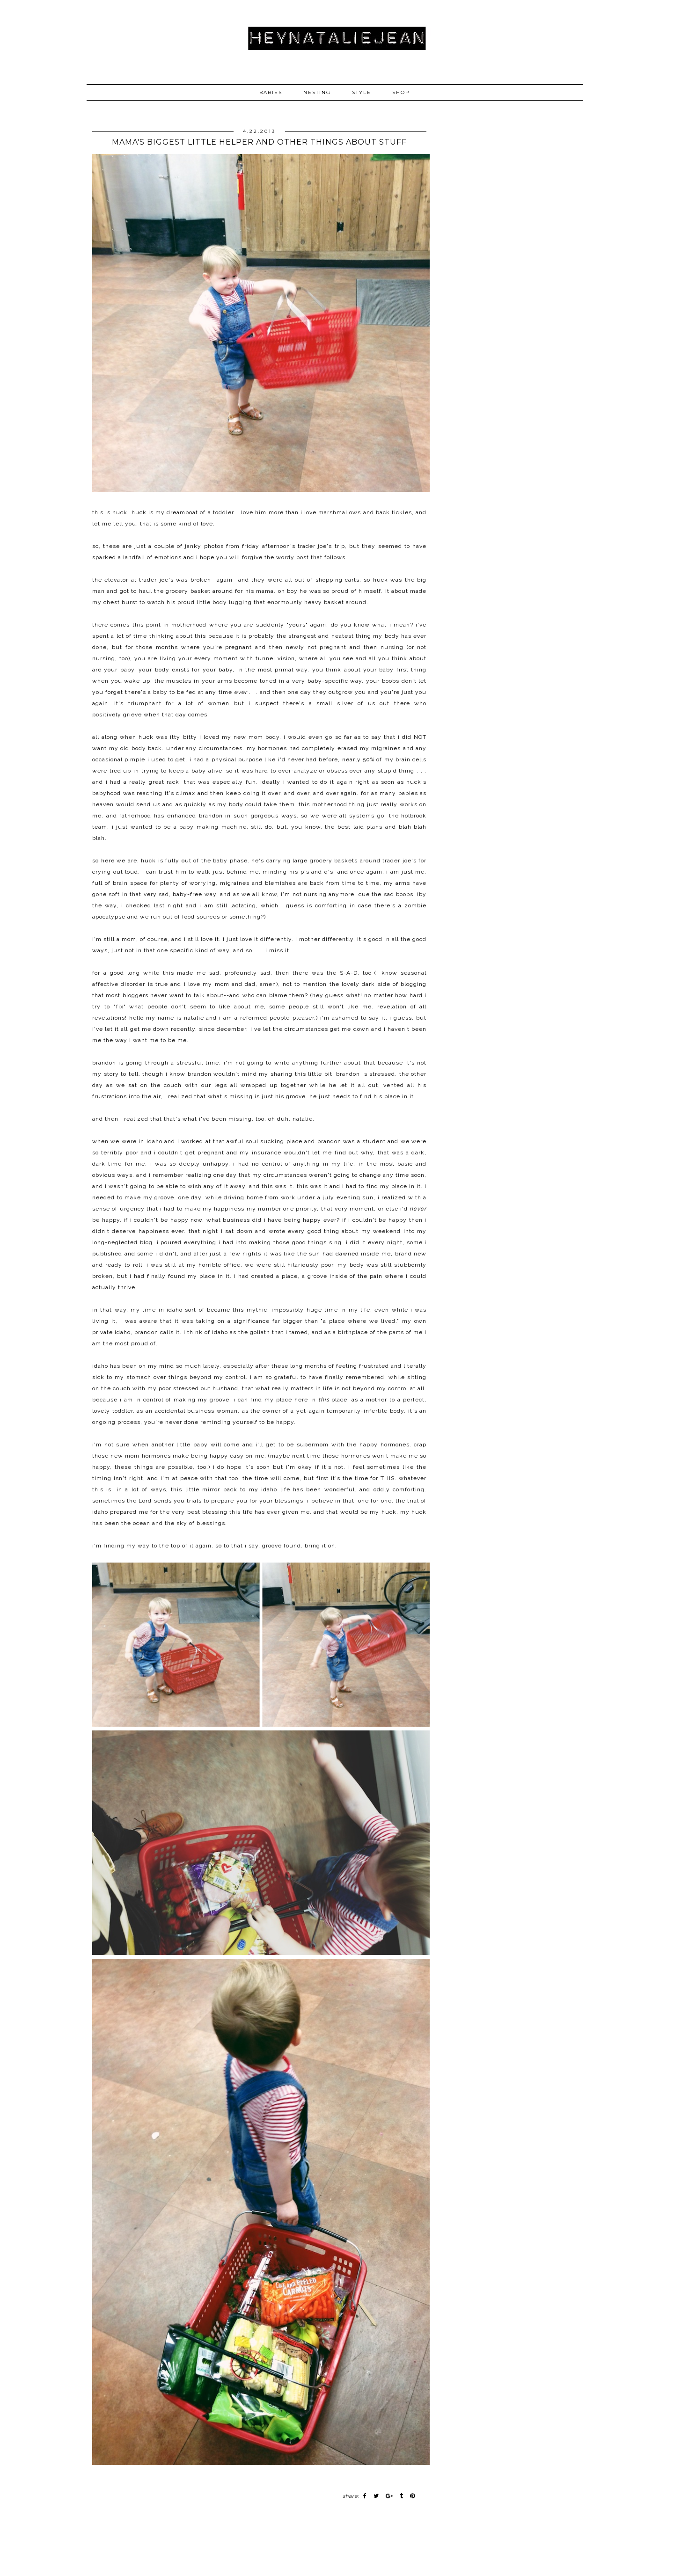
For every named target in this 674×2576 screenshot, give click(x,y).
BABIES (270, 92)
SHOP (401, 92)
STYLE (361, 92)
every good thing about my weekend (344, 1231)
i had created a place (266, 1276)
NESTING (317, 92)
